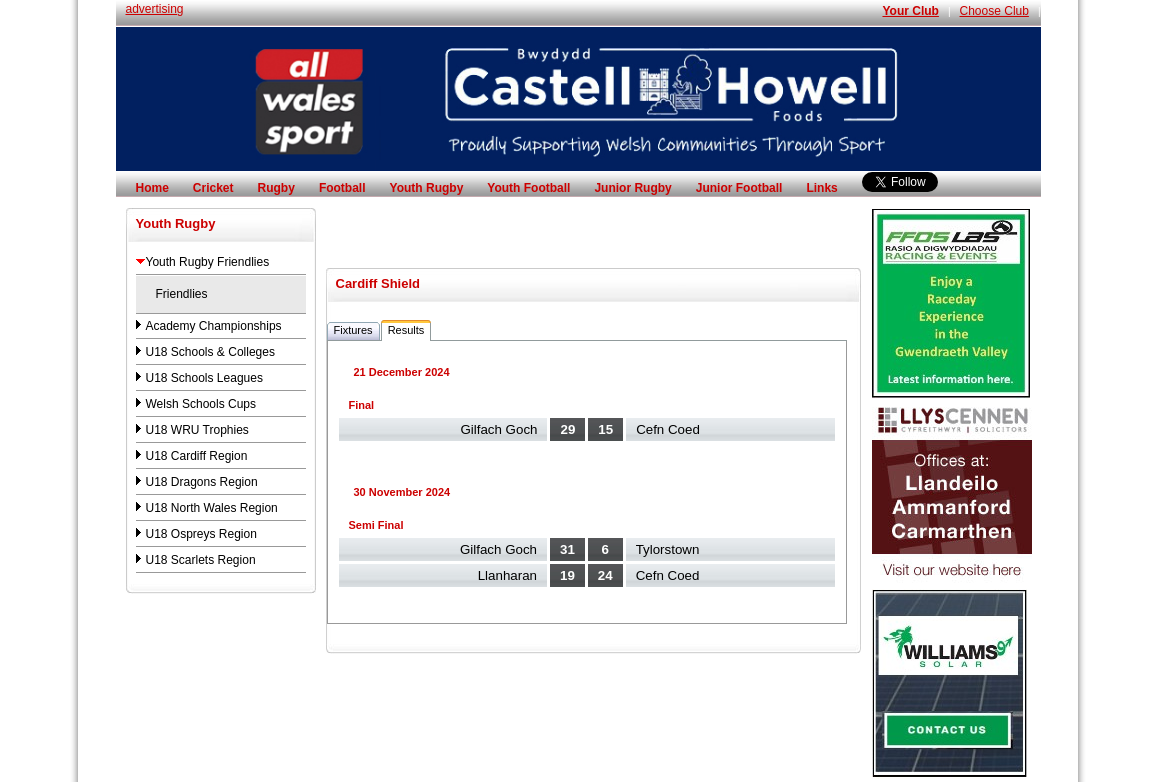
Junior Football (739, 188)
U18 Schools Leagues (204, 378)
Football (342, 188)
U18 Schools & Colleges (210, 352)
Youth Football (528, 188)
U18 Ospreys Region (201, 534)
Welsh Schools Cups (201, 404)
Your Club (910, 11)
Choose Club (994, 11)
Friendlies (182, 294)
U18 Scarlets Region (201, 560)
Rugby (276, 188)
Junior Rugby (632, 188)
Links (821, 188)
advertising (155, 9)
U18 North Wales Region (212, 508)
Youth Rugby (427, 188)
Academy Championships (214, 326)
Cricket (213, 188)
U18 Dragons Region (202, 482)
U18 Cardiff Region (197, 456)
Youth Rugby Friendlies (208, 262)
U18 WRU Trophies (197, 430)
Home (152, 188)
